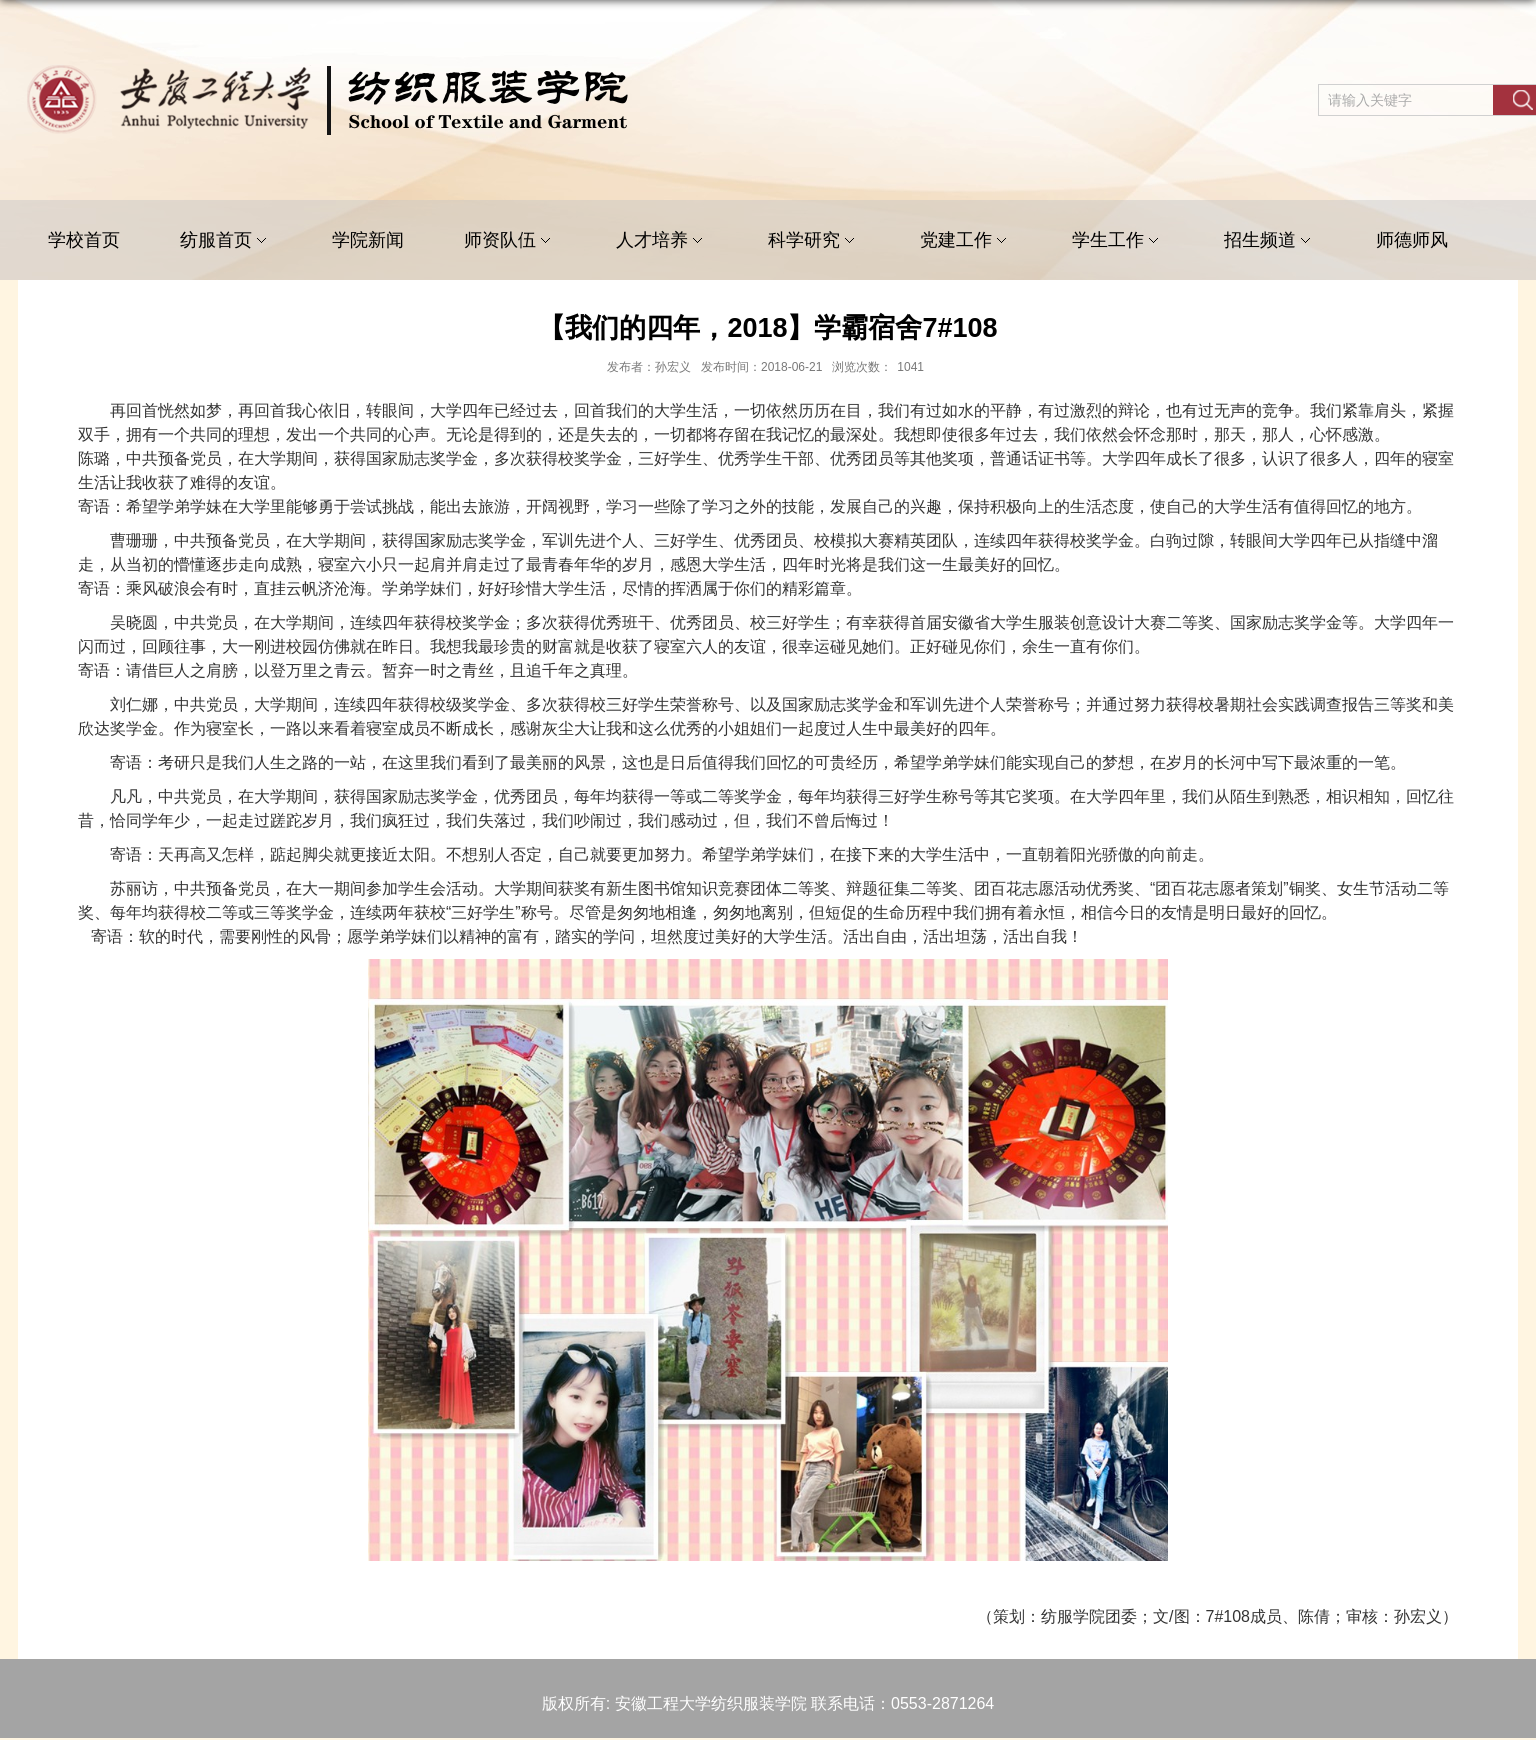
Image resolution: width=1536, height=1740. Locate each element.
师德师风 (1412, 240)
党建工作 (966, 240)
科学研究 (814, 240)
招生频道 (1270, 240)
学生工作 (1118, 240)
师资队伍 (510, 240)
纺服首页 (226, 240)
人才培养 (662, 240)
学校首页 (84, 240)
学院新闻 (368, 240)
